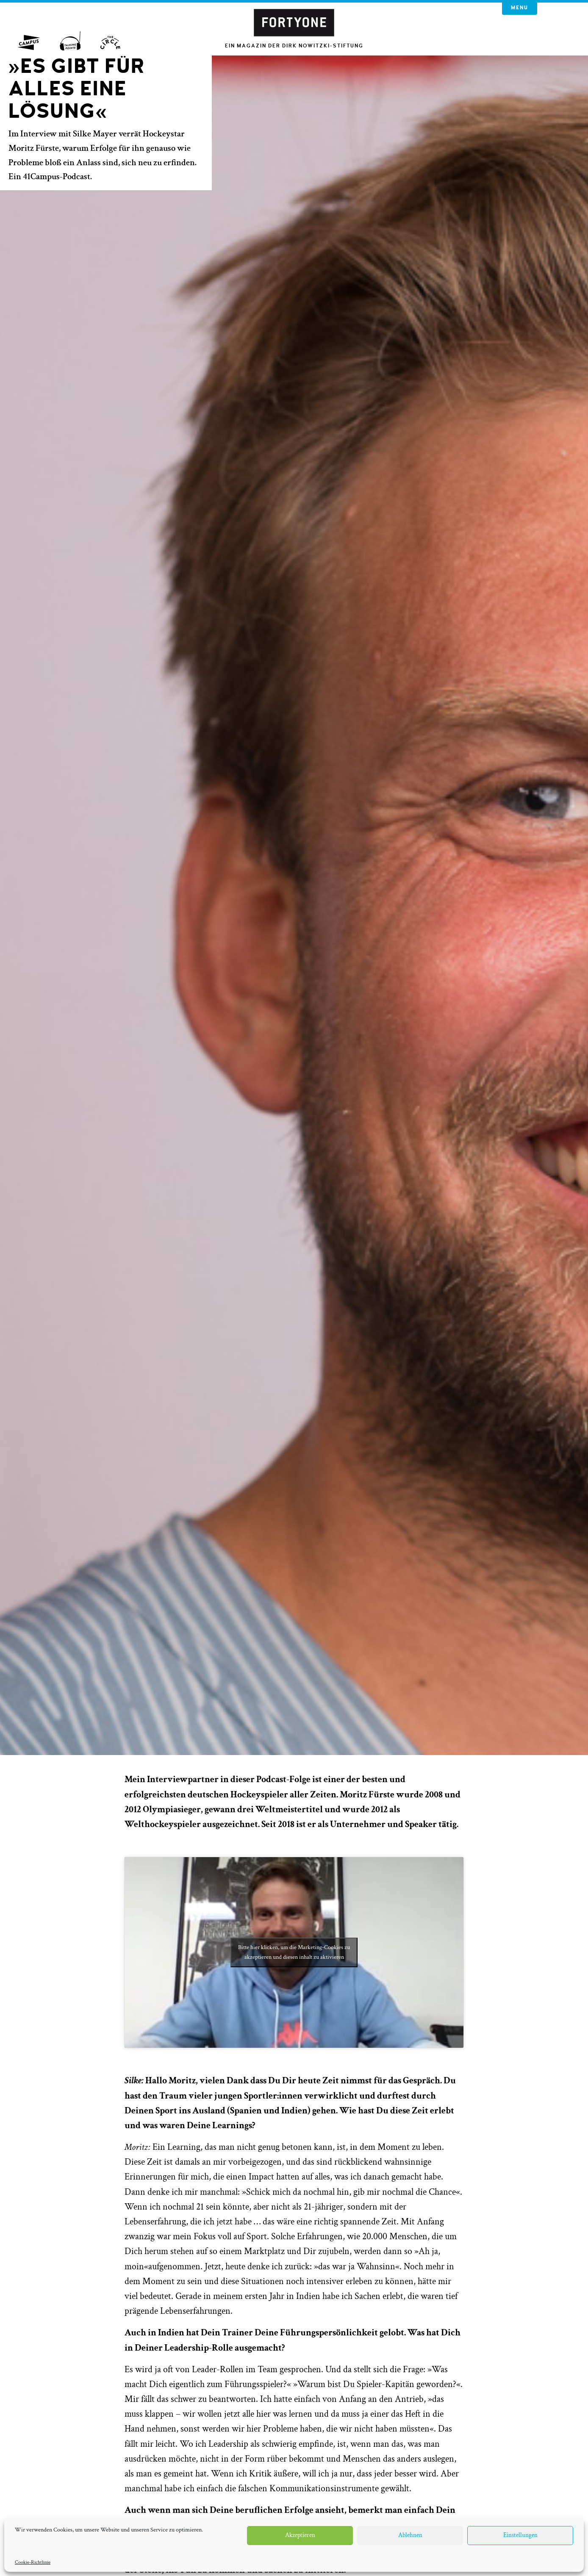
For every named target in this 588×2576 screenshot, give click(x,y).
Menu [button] (519, 8)
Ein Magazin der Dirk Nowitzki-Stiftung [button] (294, 46)
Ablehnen (410, 2535)
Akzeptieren (300, 2535)
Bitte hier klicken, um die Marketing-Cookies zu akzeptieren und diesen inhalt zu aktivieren (294, 1952)
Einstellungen (520, 2535)
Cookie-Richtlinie (32, 2562)
